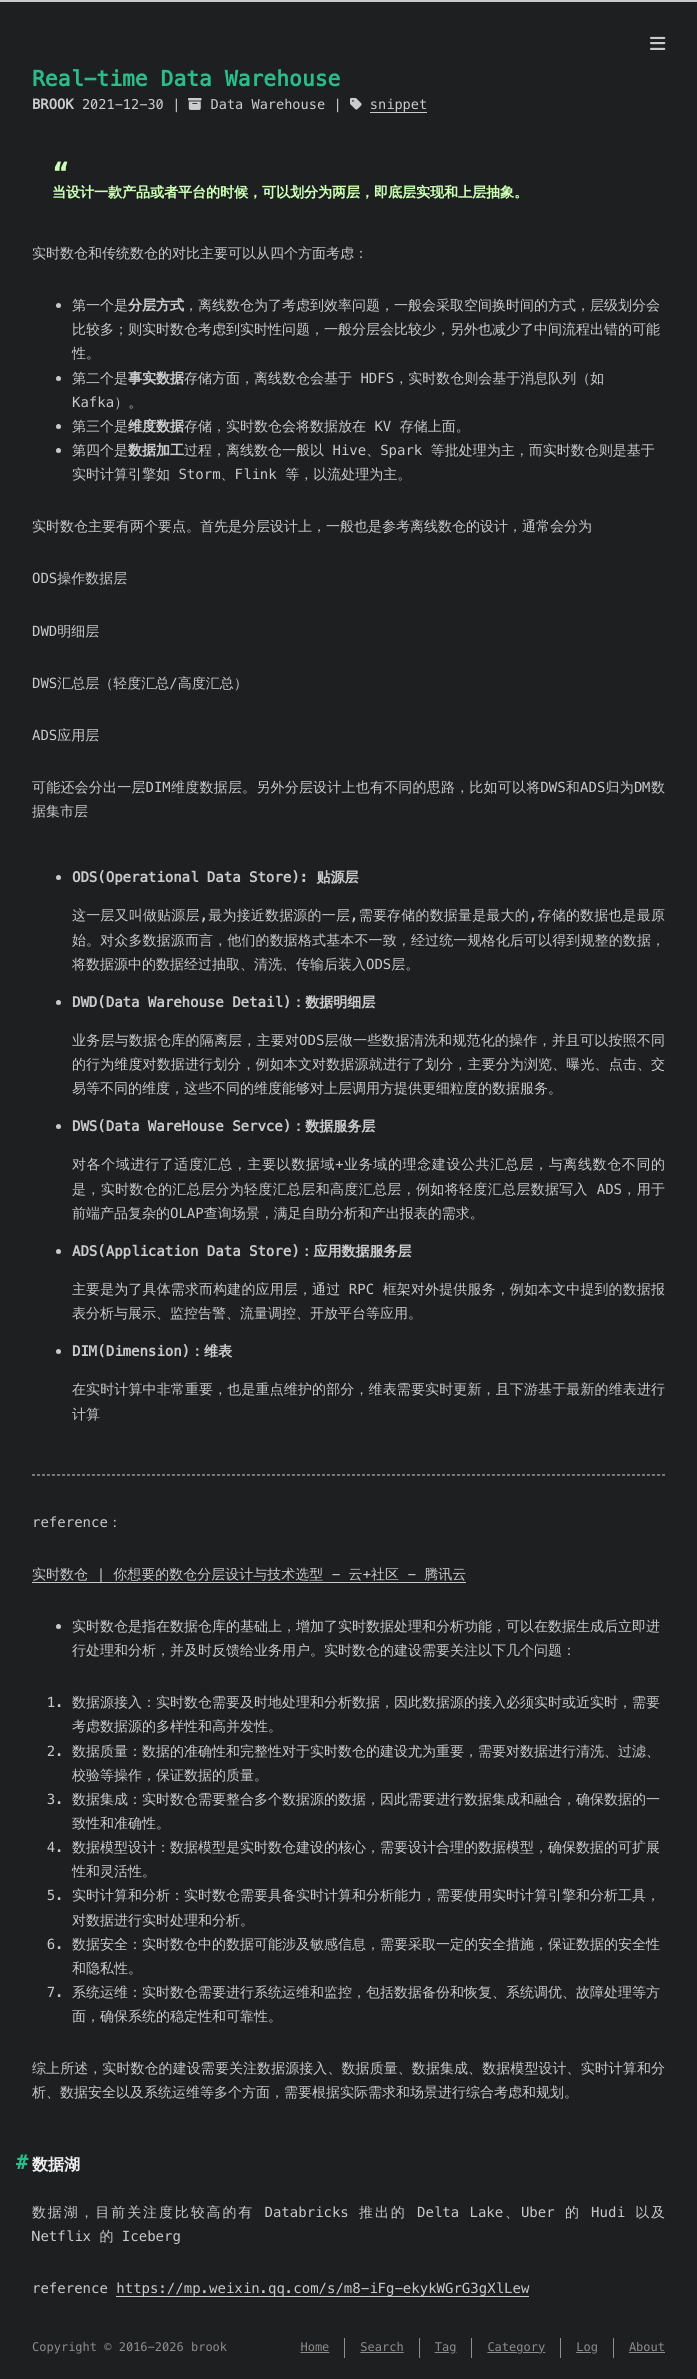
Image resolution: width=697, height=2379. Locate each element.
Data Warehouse (268, 104)
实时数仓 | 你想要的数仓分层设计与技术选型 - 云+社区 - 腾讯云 (249, 1574)
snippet (398, 104)
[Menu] (657, 44)
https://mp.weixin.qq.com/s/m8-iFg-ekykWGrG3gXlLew (322, 2288)
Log (587, 2347)
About (647, 2347)
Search (381, 2347)
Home (314, 2347)
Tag (446, 2347)
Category (516, 2347)
